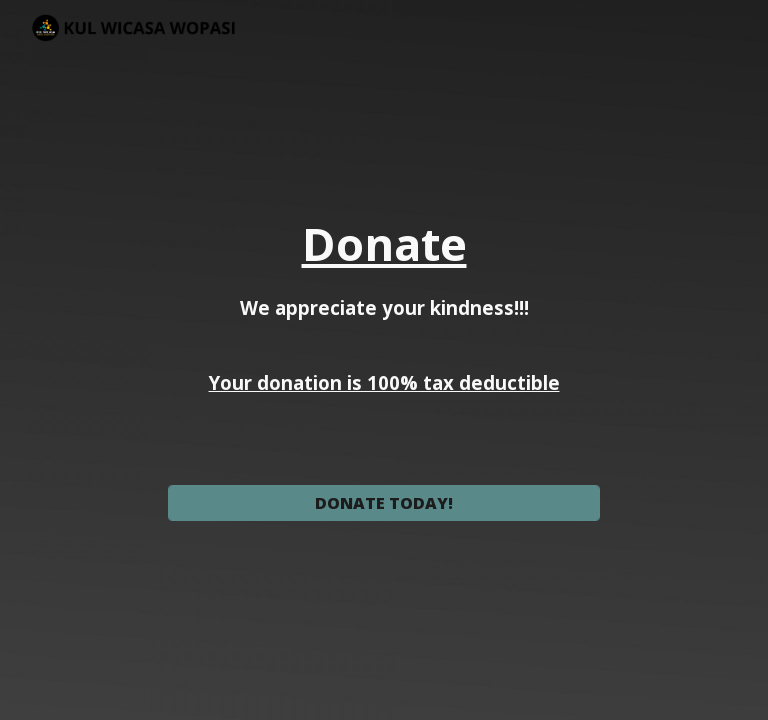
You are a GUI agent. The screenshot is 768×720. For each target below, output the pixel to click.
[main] (383, 342)
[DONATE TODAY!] (383, 503)
